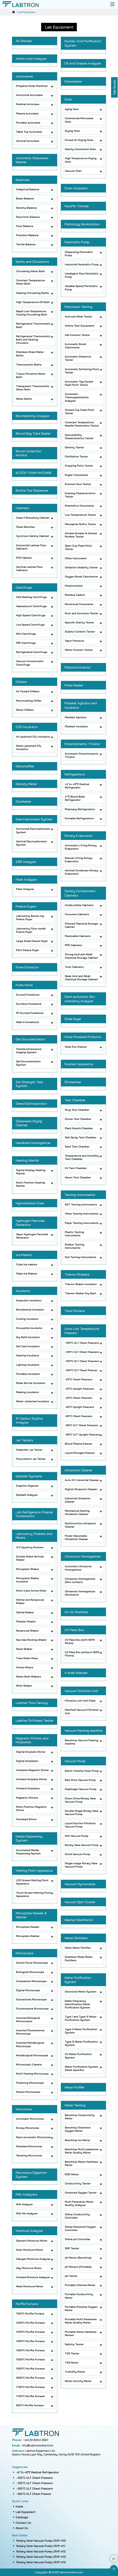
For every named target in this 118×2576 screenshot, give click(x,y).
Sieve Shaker (24, 1649)
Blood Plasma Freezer (78, 1443)
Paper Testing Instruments (82, 1223)
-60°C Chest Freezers (78, 1416)
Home (17, 2506)
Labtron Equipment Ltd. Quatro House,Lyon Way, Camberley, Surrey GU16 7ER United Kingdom (56, 2452)
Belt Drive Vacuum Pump (80, 1780)
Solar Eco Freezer (76, 1046)
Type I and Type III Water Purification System (81, 2018)
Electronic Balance (28, 217)
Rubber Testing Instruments (74, 1246)
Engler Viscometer (76, 475)
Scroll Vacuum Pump (77, 1854)
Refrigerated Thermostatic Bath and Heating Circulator (33, 339)
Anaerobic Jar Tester (29, 1449)
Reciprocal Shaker (27, 1630)
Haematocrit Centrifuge (31, 606)
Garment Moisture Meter (31, 2240)
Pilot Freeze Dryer (27, 950)
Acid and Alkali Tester (78, 316)
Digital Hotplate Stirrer (30, 1751)
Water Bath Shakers (28, 1676)
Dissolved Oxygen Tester (81, 2192)
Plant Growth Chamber (79, 1128)
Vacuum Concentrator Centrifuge (30, 663)
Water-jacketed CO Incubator (29, 747)
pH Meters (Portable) (78, 2266)
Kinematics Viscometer (79, 505)
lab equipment (27, 12)
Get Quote (114, 87)
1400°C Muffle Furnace (30, 2350)
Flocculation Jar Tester (31, 1459)
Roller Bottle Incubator (30, 1383)
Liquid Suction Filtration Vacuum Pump (80, 1825)
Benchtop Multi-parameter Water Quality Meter (82, 2151)
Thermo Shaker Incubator (81, 1284)
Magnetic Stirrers (27, 1797)
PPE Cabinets (73, 945)
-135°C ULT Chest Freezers (82, 1352)
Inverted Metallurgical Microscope (30, 2044)
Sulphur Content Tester (80, 631)
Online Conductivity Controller (77, 2216)
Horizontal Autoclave (29, 95)
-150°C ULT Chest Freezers (82, 1361)
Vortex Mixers (24, 1667)
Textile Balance (26, 244)
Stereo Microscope (28, 2092)
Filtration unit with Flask (80, 1700)
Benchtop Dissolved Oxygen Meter (77, 2129)
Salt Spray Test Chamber (80, 1137)
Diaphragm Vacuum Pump (81, 1789)
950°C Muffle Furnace (30, 2405)
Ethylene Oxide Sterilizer (32, 86)
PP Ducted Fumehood (29, 1013)
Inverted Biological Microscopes (28, 2019)
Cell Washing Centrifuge (31, 597)
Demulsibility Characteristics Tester (79, 436)
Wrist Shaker (24, 1685)
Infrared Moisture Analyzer (33, 2277)
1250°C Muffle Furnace (30, 2331)
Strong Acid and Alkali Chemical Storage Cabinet (81, 956)
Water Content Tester (79, 649)
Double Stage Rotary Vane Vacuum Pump (81, 1812)
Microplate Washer (28, 1936)
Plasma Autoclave (27, 113)
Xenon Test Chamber (78, 1177)
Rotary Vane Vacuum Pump (82, 1845)
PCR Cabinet (24, 557)
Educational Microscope (31, 1999)
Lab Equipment (23, 2512)
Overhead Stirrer (26, 1819)
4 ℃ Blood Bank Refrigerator (75, 798)
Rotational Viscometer (79, 604)
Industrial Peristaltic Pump (82, 264)
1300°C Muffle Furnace (30, 2341)
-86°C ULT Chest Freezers (81, 1425)
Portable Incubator (28, 1374)
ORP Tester (72, 2248)
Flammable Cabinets (78, 936)
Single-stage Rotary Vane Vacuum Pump (81, 1865)
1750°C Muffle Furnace (30, 2396)
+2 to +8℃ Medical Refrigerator (77, 786)
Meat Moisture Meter (29, 2286)
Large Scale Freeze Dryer (32, 941)
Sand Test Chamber (77, 1146)
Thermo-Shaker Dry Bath (80, 1293)
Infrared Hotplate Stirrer (31, 1779)
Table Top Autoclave (29, 131)
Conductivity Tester (78, 2183)
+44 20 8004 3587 (30, 2440)
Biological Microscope (30, 1972)
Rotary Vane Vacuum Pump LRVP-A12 (39, 2551)
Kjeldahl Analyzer (27, 1495)
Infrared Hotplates (28, 1788)
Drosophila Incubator (29, 1328)
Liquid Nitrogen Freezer (80, 1452)
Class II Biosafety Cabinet (33, 517)
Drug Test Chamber (77, 1109)
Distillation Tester (76, 456)
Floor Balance (24, 226)
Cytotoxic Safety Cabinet (32, 536)
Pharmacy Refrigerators (80, 809)
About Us (20, 2528)
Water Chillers (25, 709)
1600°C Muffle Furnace (30, 2377)
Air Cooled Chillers (27, 691)
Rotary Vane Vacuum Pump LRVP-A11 (38, 2546)
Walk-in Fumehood (27, 1022)
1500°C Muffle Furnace (30, 2359)
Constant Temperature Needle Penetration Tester (82, 424)
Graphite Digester (27, 1485)
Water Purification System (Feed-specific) (81, 2068)
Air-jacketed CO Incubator (33, 736)
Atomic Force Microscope (32, 1962)
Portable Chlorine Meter (80, 2285)
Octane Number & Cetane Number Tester (81, 535)
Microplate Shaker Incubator (27, 1580)
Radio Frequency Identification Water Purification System (77, 2004)
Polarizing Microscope (30, 2082)
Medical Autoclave (27, 104)
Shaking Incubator (27, 1392)
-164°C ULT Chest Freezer (81, 1370)
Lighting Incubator (27, 1364)
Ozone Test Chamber (78, 1119)
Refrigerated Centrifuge (31, 652)
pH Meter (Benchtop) (78, 2257)
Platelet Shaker (26, 1621)
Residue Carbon (75, 594)
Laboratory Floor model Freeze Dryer (31, 930)
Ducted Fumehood (27, 994)
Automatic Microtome (30, 2118)
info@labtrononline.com (32, 2445)
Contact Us (21, 2522)
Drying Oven (72, 130)
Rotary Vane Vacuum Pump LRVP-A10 (39, 2540)
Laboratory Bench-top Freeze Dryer (30, 917)
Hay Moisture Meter (29, 2268)
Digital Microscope (28, 1990)
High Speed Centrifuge (30, 615)
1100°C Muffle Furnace (30, 2313)
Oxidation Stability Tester (81, 567)
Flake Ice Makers (26, 1273)
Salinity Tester (74, 2344)
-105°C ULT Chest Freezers (82, 1342)
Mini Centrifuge (26, 633)
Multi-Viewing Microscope (32, 2073)
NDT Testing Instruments (81, 1204)
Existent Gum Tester (78, 484)
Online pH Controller (77, 2239)
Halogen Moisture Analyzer (33, 2259)
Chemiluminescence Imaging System (28, 1050)
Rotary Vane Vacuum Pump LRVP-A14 (39, 2562)
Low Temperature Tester (80, 514)
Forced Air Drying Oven (79, 140)
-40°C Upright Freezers (79, 1407)
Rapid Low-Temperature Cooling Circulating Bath (31, 313)
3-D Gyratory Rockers (30, 1547)
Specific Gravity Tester (79, 622)
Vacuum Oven (73, 171)
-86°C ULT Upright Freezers (82, 1434)
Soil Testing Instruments (80, 1257)
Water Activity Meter (78, 2381)
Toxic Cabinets (74, 967)
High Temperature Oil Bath (33, 302)
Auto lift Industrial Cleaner (82, 1480)
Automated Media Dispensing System (28, 1851)
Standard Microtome (29, 2146)
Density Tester (74, 447)
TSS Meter (71, 2362)
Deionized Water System (80, 1991)
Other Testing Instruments (82, 1213)
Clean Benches (25, 527)
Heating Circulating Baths (32, 293)
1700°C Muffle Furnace (30, 2387)
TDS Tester (72, 2353)
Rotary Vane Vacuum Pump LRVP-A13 (39, 2556)
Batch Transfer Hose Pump (82, 1770)
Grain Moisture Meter (29, 2249)
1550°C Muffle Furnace (30, 2368)
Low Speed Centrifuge (30, 624)
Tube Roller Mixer (27, 1658)
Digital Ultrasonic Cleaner (81, 1489)
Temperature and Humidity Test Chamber (82, 1157)
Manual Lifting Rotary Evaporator (78, 859)
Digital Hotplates (27, 1761)
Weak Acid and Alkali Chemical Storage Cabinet (81, 977)
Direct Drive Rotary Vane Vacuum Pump (80, 1800)
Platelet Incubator (76, 726)
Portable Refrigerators (79, 818)
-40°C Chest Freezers (78, 1397)
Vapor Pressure (74, 640)
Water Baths (24, 398)
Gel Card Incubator (28, 1346)
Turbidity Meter (75, 2371)
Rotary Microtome (27, 2128)
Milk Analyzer (24, 2204)
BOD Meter (72, 2174)
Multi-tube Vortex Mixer (31, 1590)
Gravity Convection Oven (80, 149)
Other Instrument (76, 558)
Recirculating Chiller (29, 700)
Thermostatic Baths (29, 364)
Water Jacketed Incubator (32, 1401)
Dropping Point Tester (79, 465)
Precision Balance (27, 235)
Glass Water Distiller (78, 1947)
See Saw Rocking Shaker (31, 1639)
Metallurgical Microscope (32, 2055)
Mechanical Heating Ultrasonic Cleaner (77, 1512)
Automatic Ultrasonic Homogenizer (78, 1568)
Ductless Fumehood (28, 1003)
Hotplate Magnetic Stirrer (32, 1770)
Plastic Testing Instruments (74, 1233)
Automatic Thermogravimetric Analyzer (77, 397)
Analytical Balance (27, 189)
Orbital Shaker (25, 1612)
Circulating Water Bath (30, 271)
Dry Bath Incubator (28, 1337)
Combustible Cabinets (79, 905)
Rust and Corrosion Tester (81, 613)
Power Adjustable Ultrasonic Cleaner (76, 1537)
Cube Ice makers (26, 1264)
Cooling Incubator (27, 1319)
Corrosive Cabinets (77, 914)
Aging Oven (72, 109)
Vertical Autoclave (27, 141)
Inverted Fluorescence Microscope (30, 2032)
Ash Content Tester (77, 335)
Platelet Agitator (75, 717)
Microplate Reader (27, 1927)
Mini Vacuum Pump (76, 1836)
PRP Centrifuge (26, 643)
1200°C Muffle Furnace (30, 2322)
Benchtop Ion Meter (77, 2140)
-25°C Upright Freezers (79, 1388)
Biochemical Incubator (30, 1309)
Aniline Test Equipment (79, 325)
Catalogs (20, 2517)
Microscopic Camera (29, 2064)
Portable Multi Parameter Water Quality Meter (81, 2321)
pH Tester (71, 2276)
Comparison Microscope (31, 1981)
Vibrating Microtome (29, 2155)
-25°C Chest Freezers (78, 1379)
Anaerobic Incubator (29, 1300)
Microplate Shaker (27, 1569)
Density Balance (26, 207)
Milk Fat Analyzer (27, 2213)
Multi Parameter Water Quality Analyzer (79, 2203)
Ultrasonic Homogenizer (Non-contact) (80, 1580)
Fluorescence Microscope (32, 2008)
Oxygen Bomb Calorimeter (81, 576)
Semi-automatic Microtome (33, 2137)
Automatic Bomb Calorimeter (75, 345)
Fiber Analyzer (25, 889)
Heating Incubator (27, 1355)
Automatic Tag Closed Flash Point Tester (79, 383)
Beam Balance (25, 198)
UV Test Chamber (76, 1168)
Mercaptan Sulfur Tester (80, 524)
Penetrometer (74, 585)
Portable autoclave (28, 122)
